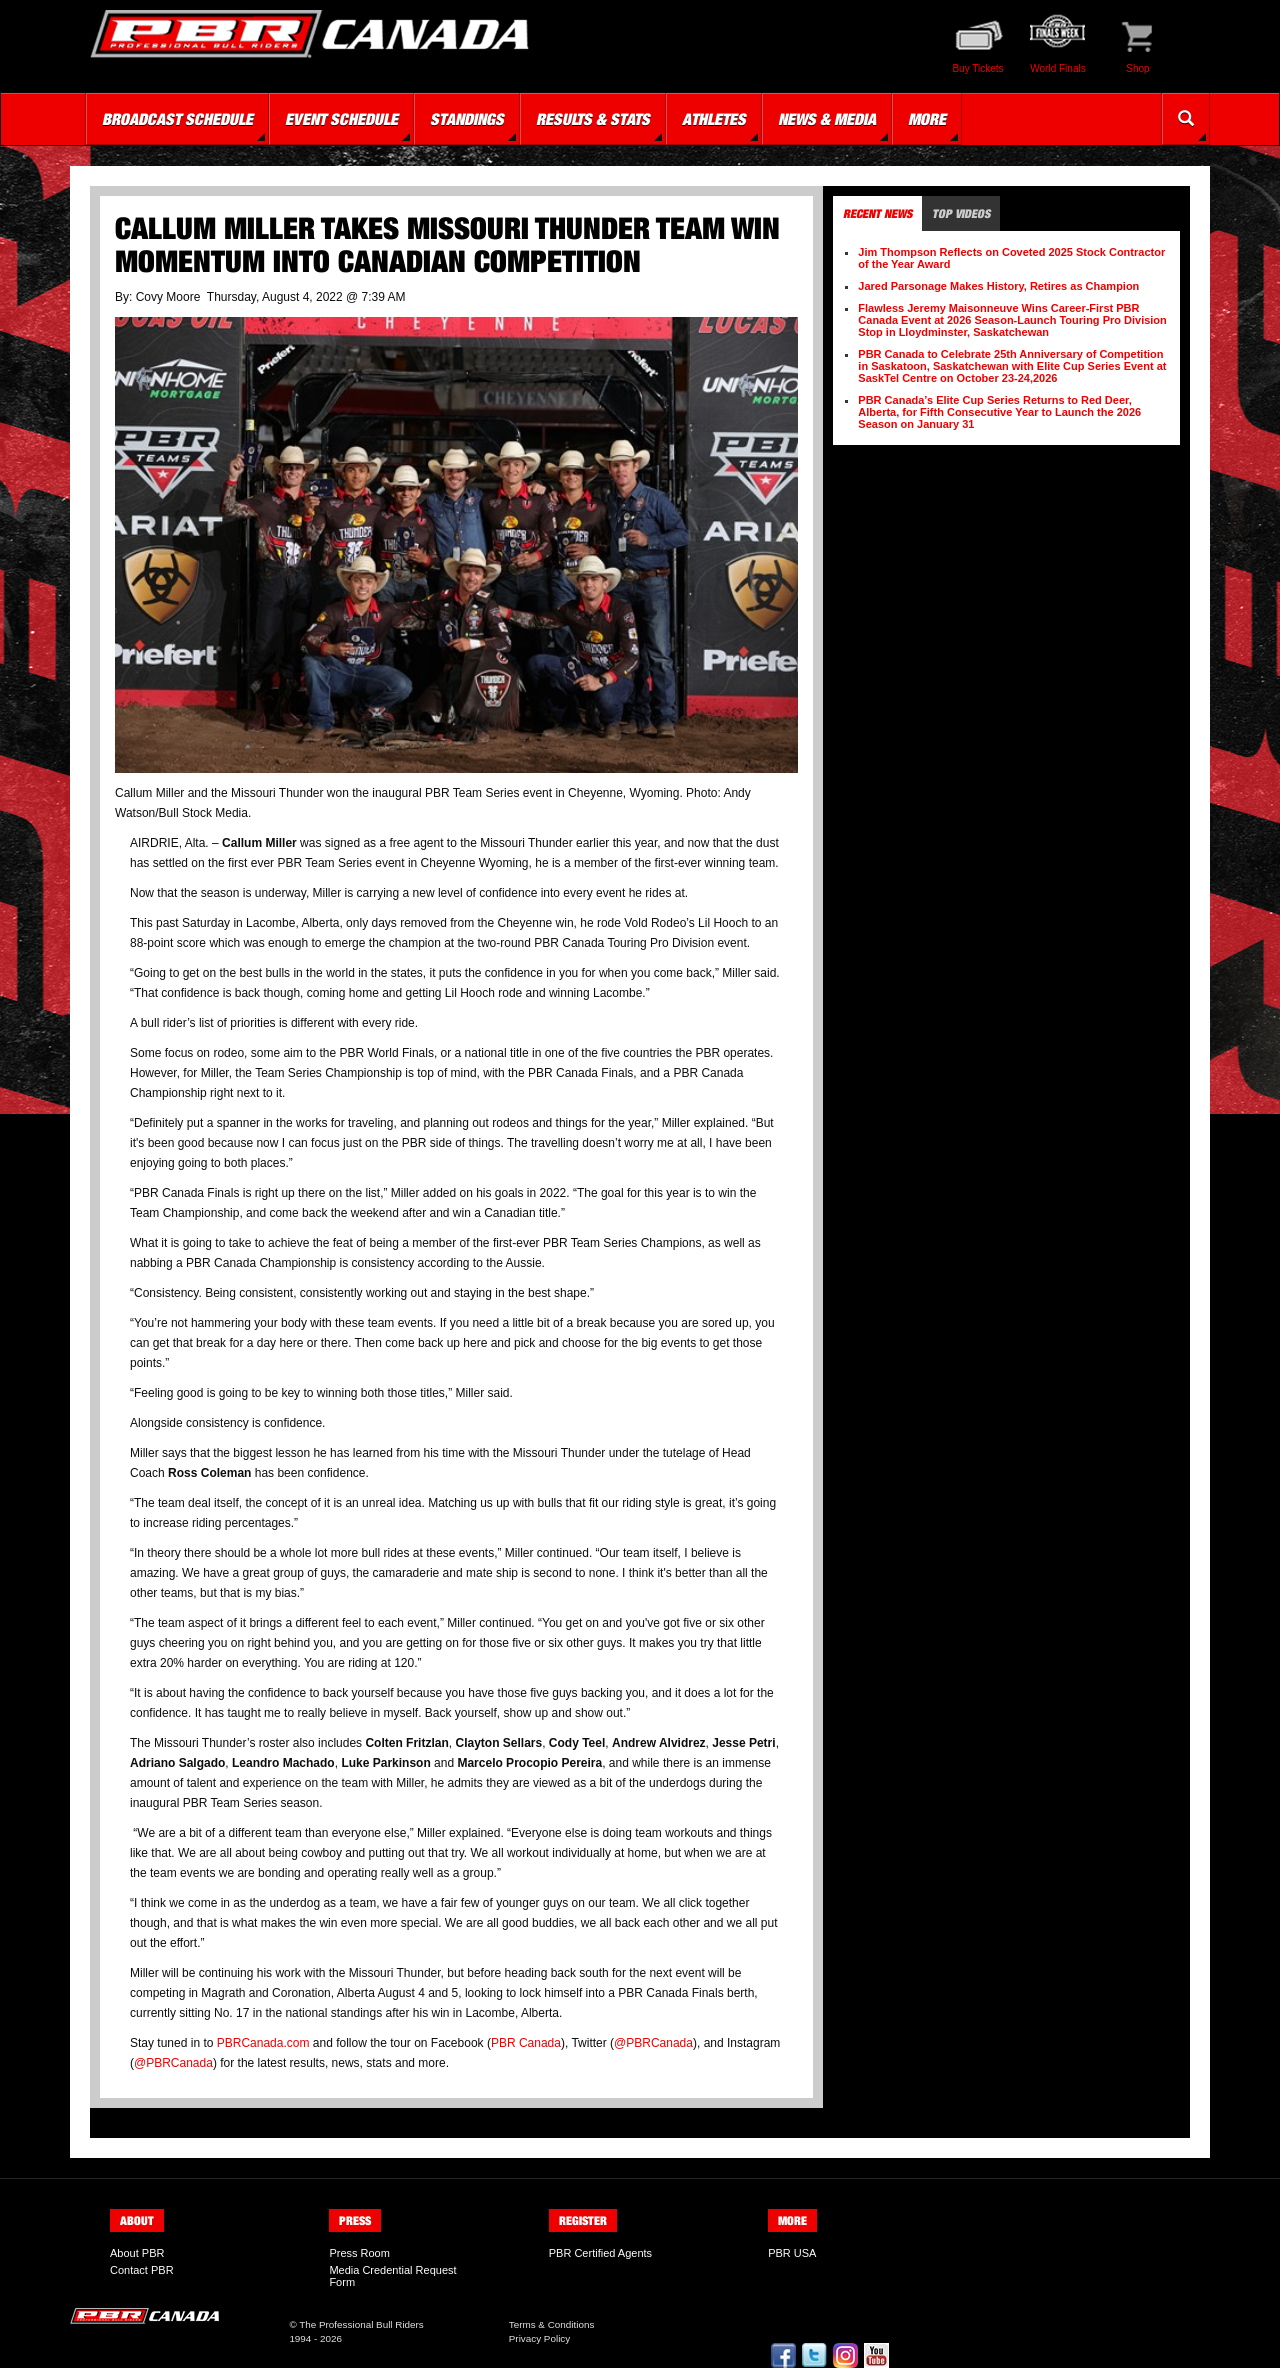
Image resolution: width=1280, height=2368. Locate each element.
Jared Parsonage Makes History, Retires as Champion (998, 286)
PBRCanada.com (263, 2043)
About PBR (137, 2253)
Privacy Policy (539, 2338)
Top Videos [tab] (961, 213)
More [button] (927, 119)
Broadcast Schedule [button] (177, 119)
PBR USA (792, 2253)
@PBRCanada (653, 2043)
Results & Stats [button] (593, 119)
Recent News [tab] (877, 213)
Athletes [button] (714, 119)
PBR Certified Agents (600, 2253)
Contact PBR (142, 2270)
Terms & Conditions (552, 2324)
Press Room (359, 2253)
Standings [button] (467, 119)
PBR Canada (526, 2043)
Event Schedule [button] (341, 119)
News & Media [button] (827, 119)
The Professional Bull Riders (361, 2324)
